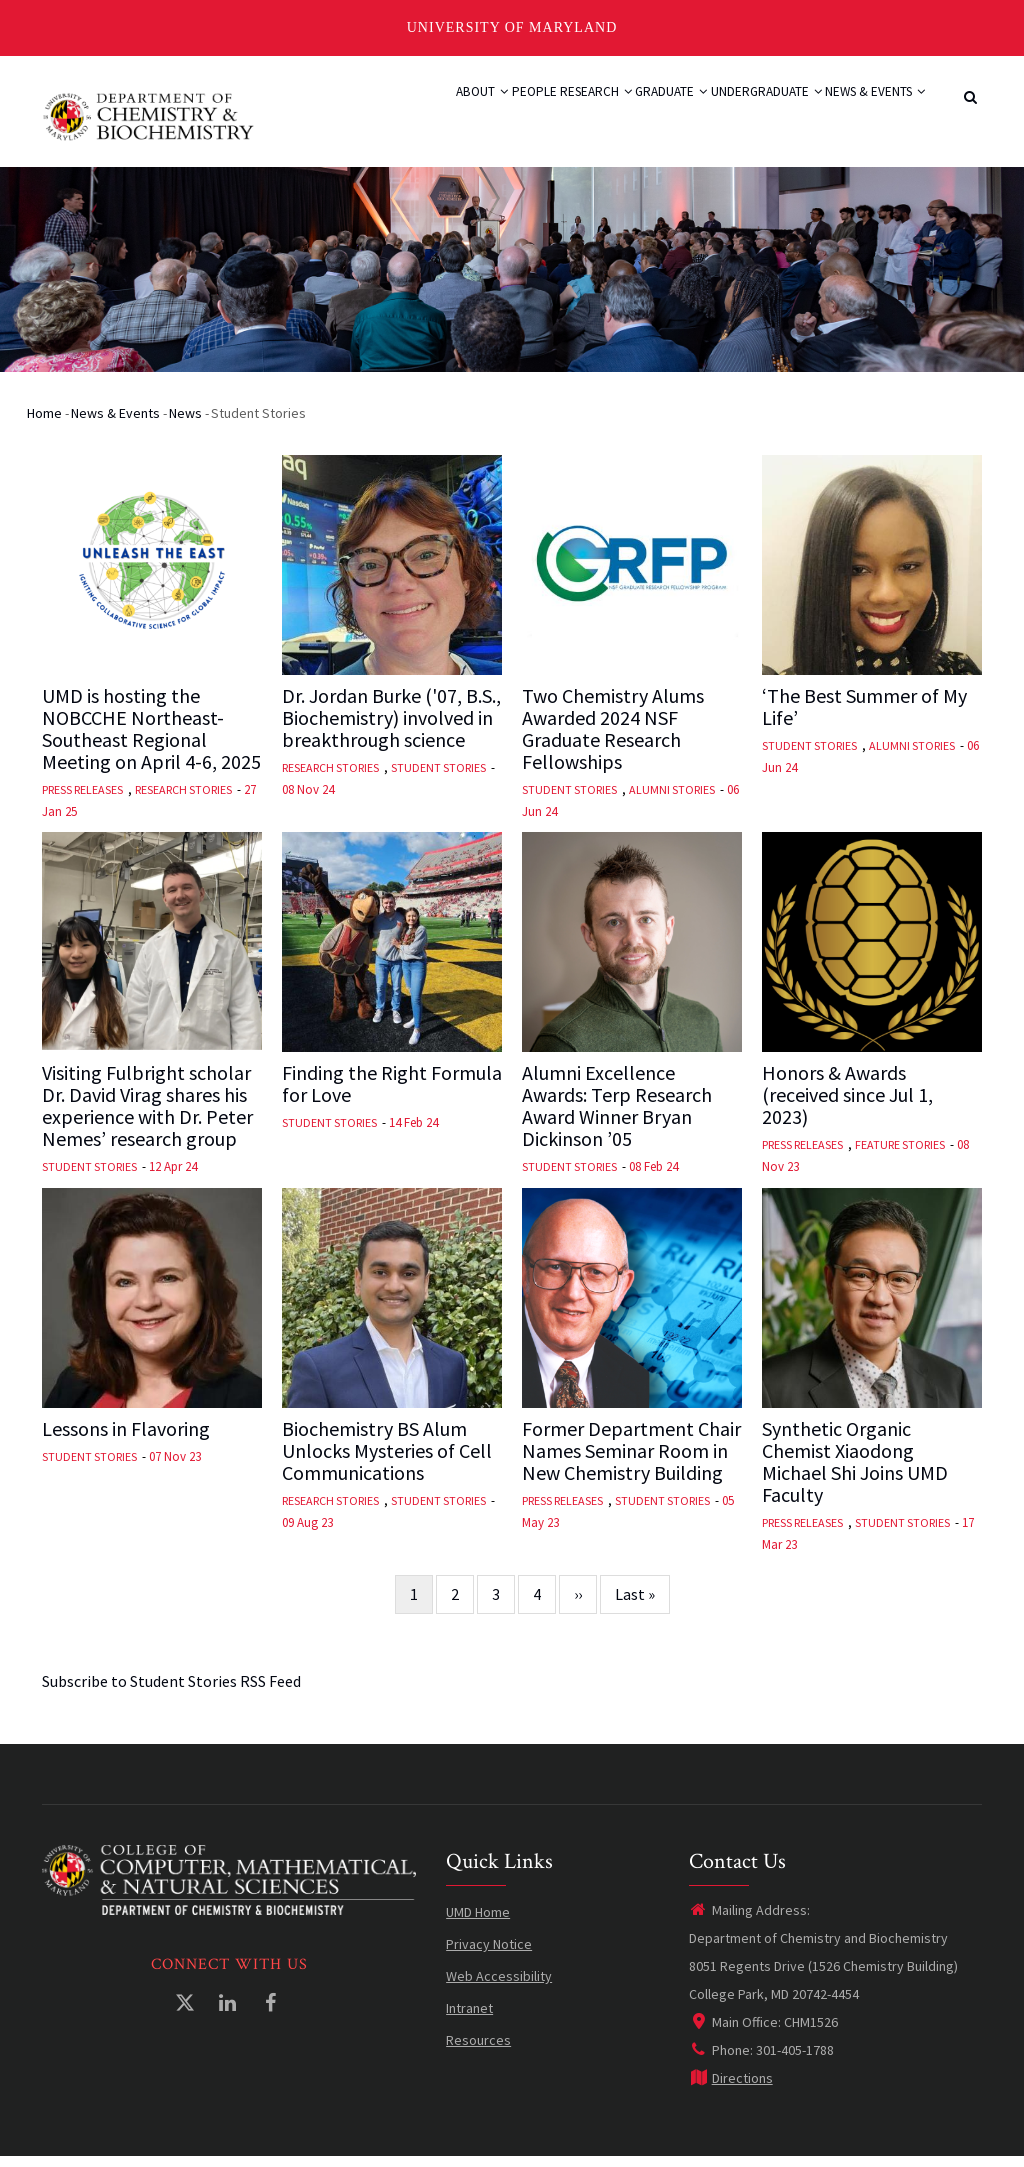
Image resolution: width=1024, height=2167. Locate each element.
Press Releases (82, 798)
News (185, 422)
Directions (731, 2088)
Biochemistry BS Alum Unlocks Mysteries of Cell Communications (387, 1460)
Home (44, 422)
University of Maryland (512, 27)
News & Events (864, 114)
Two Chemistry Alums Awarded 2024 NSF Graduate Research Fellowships (613, 738)
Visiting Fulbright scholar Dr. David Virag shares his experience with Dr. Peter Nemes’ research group (147, 1116)
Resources (478, 2050)
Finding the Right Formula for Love (392, 1094)
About (370, 114)
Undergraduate (733, 114)
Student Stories (438, 776)
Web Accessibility (499, 1986)
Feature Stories (900, 1154)
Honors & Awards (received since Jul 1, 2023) (847, 1105)
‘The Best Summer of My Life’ (864, 716)
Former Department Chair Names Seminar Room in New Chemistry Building (631, 1460)
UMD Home (478, 1922)
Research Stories (183, 798)
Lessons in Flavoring (126, 1438)
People (441, 114)
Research (522, 114)
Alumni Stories (672, 798)
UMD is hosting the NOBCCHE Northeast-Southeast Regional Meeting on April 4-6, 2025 (151, 738)
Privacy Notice (489, 1954)
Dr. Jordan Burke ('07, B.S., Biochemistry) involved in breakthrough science (391, 727)
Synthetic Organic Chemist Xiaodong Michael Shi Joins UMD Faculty (855, 1471)
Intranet (469, 2018)
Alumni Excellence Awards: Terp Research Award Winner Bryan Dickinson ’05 (617, 1116)
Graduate (618, 114)
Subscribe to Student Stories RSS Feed (171, 1690)
